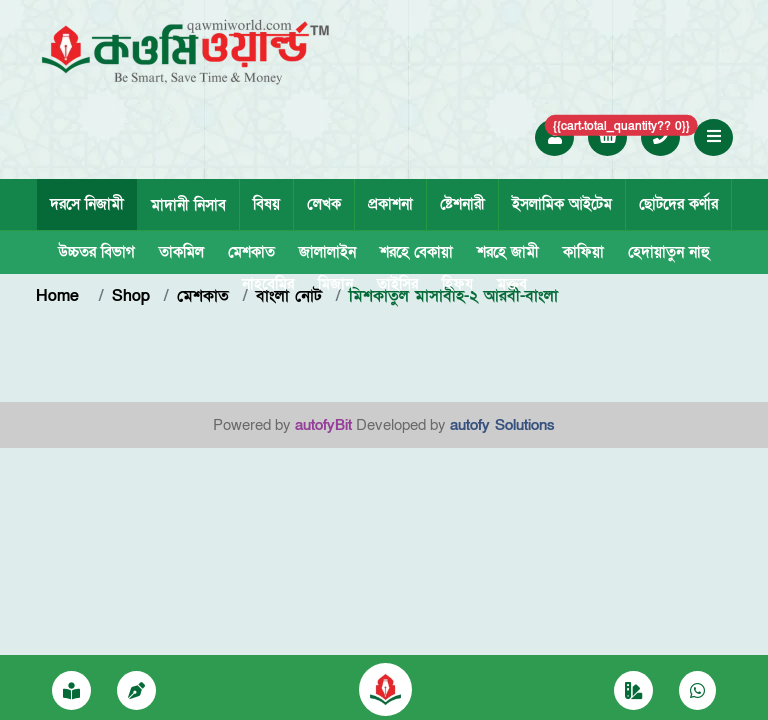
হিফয (457, 284)
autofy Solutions (502, 425)
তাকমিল (181, 252)
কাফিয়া (583, 252)
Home (60, 296)
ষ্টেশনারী (462, 204)
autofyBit (323, 425)
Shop (131, 296)
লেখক (324, 204)
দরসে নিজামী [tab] (87, 204)
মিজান (335, 284)
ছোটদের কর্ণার (678, 204)
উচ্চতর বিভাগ (96, 252)
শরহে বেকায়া (416, 252)
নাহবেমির (268, 284)
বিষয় (266, 204)
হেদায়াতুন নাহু (669, 252)
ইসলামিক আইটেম (562, 204)
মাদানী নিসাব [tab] (188, 205)
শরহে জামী (508, 252)
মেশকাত (251, 252)
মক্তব (512, 284)
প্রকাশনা (390, 204)
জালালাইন (327, 252)
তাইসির (397, 284)
